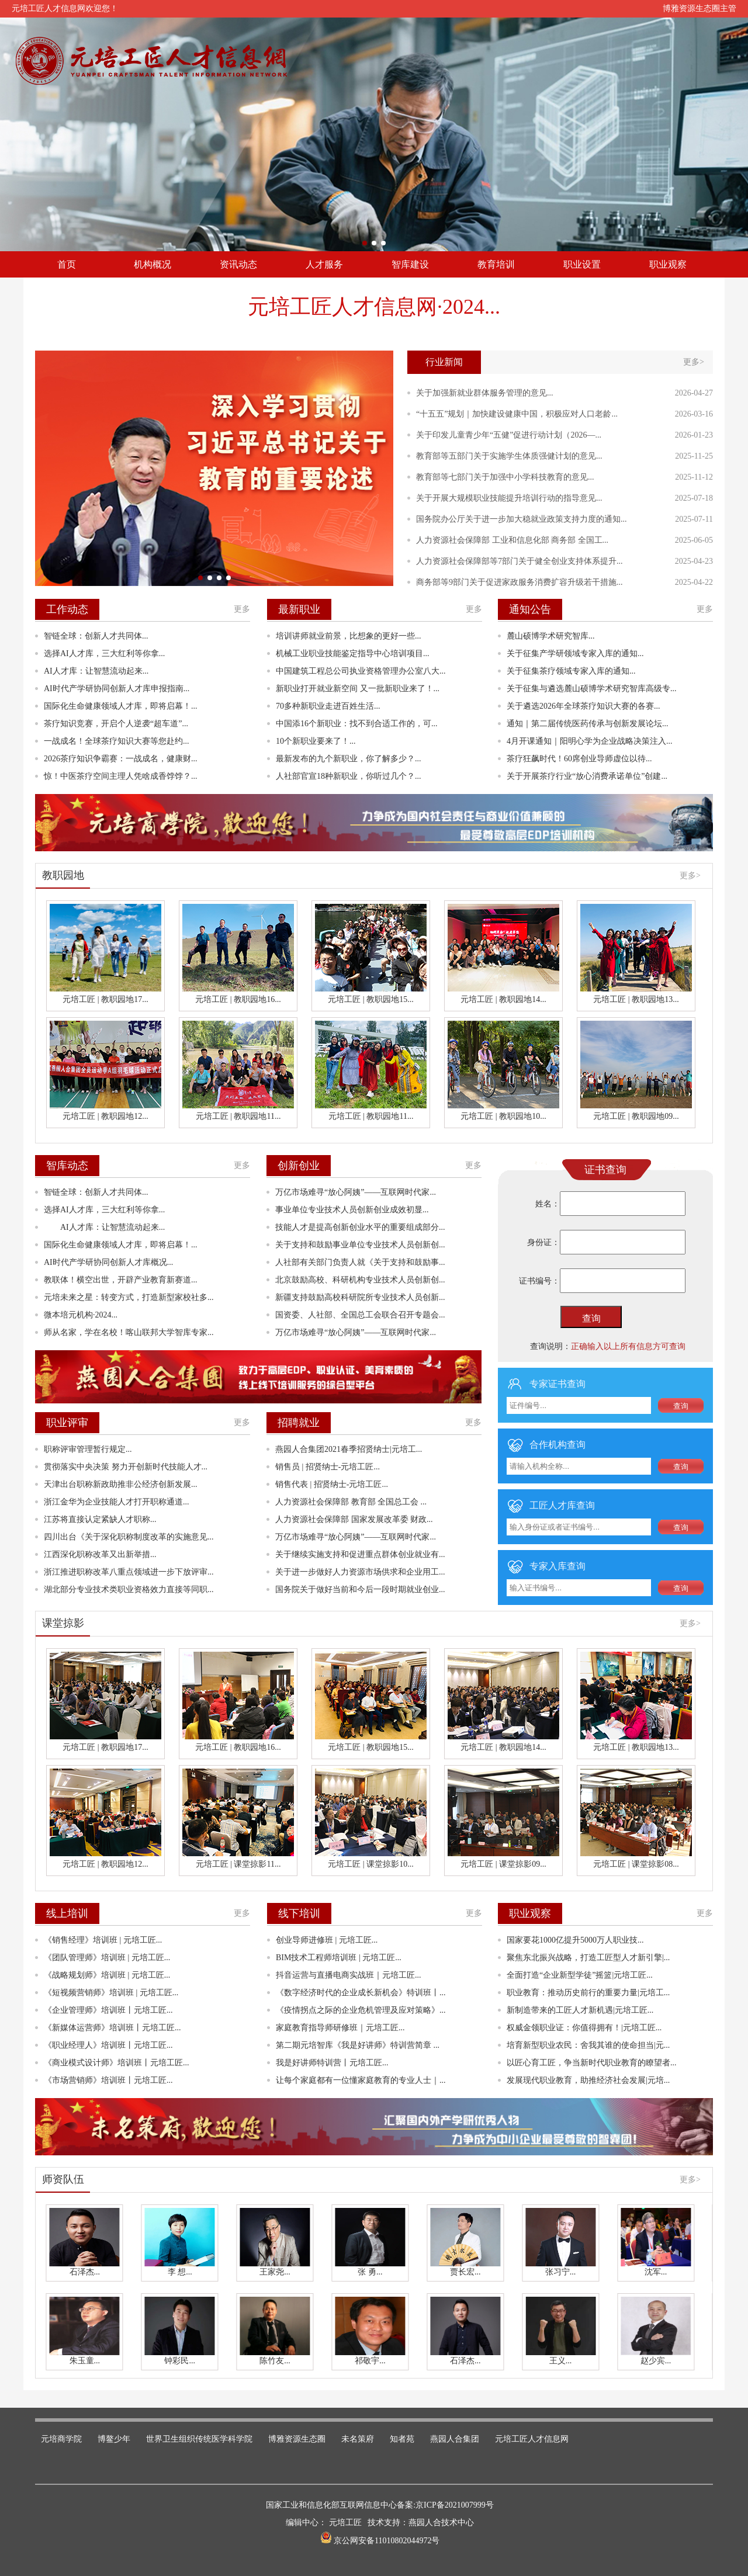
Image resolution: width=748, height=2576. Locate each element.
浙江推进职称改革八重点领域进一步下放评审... (129, 1572)
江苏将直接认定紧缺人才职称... (100, 1519)
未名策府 (357, 2439)
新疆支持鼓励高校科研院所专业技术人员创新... (360, 1297)
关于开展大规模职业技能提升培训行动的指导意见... (509, 498)
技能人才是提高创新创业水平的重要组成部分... (360, 1227)
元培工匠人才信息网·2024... (374, 306)
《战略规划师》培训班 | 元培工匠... (107, 1975)
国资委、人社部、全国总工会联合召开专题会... (360, 1314)
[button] (364, 243)
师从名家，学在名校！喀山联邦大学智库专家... (129, 1332)
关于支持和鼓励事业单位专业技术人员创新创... (360, 1244)
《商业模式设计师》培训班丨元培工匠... (116, 2062)
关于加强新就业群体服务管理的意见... (484, 393)
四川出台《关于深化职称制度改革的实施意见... (129, 1537)
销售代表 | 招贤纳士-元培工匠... (331, 1484)
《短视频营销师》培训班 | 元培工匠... (111, 1992)
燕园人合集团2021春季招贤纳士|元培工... (348, 1449)
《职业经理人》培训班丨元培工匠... (108, 2045)
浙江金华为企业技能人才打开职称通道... (116, 1501)
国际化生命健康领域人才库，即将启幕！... (121, 706)
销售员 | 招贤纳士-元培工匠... (327, 1466)
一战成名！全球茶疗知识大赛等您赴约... (116, 741)
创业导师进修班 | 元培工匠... (327, 1940)
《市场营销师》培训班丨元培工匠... (108, 2080)
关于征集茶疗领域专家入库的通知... (571, 671)
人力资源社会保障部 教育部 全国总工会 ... (351, 1501)
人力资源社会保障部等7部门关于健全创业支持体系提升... (519, 561)
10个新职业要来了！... (316, 741)
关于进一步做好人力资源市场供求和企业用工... (360, 1572)
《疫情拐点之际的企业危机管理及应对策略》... (361, 2010)
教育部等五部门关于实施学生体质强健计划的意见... (509, 456)
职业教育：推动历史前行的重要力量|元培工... (588, 1992)
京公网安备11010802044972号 (386, 2540)
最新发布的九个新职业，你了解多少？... (348, 758)
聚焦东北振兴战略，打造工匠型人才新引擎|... (588, 1957)
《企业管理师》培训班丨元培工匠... (108, 2010)
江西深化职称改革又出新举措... (100, 1554)
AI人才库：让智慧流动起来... (96, 671)
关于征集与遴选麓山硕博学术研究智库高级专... (592, 688)
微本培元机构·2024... (80, 1314)
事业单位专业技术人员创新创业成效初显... (352, 1209)
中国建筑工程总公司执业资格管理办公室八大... (361, 671)
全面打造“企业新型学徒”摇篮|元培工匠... (580, 1975)
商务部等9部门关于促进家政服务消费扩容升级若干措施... (519, 582)
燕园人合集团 (454, 2439)
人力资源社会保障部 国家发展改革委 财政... (354, 1519)
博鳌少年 (114, 2439)
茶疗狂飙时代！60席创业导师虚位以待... (579, 758)
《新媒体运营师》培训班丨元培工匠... (112, 2027)
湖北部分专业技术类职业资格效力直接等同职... (129, 1589)
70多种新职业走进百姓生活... (328, 706)
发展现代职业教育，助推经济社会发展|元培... (588, 2080)
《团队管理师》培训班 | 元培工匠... (107, 1957)
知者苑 (402, 2439)
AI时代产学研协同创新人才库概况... (108, 1262)
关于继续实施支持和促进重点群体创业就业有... (360, 1554)
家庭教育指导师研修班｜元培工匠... (340, 2027)
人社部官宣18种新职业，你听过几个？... (348, 776)
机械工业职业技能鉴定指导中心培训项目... (353, 653)
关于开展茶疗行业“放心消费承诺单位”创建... (587, 776)
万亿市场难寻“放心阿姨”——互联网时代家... (355, 1192)
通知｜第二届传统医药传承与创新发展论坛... (588, 723)
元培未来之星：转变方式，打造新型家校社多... (129, 1297)
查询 (591, 1318)
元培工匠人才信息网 (532, 2439)
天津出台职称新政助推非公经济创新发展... (121, 1484)
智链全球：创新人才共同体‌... (96, 636)
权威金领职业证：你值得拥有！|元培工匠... (584, 2027)
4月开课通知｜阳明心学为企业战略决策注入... (590, 741)
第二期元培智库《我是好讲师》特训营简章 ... (357, 2045)
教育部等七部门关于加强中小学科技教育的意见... (505, 477)
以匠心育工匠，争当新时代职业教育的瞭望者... (592, 2062)
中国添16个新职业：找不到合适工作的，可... (357, 723)
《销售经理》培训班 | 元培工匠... (103, 1940)
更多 (242, 609)
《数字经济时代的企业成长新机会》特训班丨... (361, 1992)
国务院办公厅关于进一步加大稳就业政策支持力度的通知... (521, 519)
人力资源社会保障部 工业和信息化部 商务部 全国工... (512, 540)
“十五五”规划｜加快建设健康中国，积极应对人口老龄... (517, 414)
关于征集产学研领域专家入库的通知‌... (575, 653)
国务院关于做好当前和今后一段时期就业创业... (360, 1589)
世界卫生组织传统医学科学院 (199, 2439)
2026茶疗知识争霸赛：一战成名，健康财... (121, 758)
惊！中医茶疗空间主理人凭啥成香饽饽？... (121, 776)
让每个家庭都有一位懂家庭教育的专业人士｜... (361, 2080)
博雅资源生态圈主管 (699, 8)
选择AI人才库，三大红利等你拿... (104, 653)
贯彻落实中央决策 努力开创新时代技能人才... (125, 1466)
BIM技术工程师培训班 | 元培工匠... (338, 1957)
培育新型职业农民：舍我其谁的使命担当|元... (588, 2045)
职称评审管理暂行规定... (88, 1449)
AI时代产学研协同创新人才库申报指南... (116, 688)
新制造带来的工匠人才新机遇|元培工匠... (580, 2010)
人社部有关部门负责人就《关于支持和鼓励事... (360, 1262)
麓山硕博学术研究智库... (551, 636)
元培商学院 (61, 2439)
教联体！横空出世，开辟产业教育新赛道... (121, 1279)
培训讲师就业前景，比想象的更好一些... (348, 636)
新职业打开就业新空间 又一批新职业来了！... (357, 688)
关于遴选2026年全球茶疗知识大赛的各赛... (583, 706)
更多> (693, 362)
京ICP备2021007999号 (454, 2505)
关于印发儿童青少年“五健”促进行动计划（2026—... (508, 435)
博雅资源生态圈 (296, 2439)
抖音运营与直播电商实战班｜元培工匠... (348, 1975)
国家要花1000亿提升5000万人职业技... (575, 1940)
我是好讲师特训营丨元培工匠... (332, 2062)
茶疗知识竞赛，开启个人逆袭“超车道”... (116, 723)
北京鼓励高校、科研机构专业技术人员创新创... (360, 1279)
